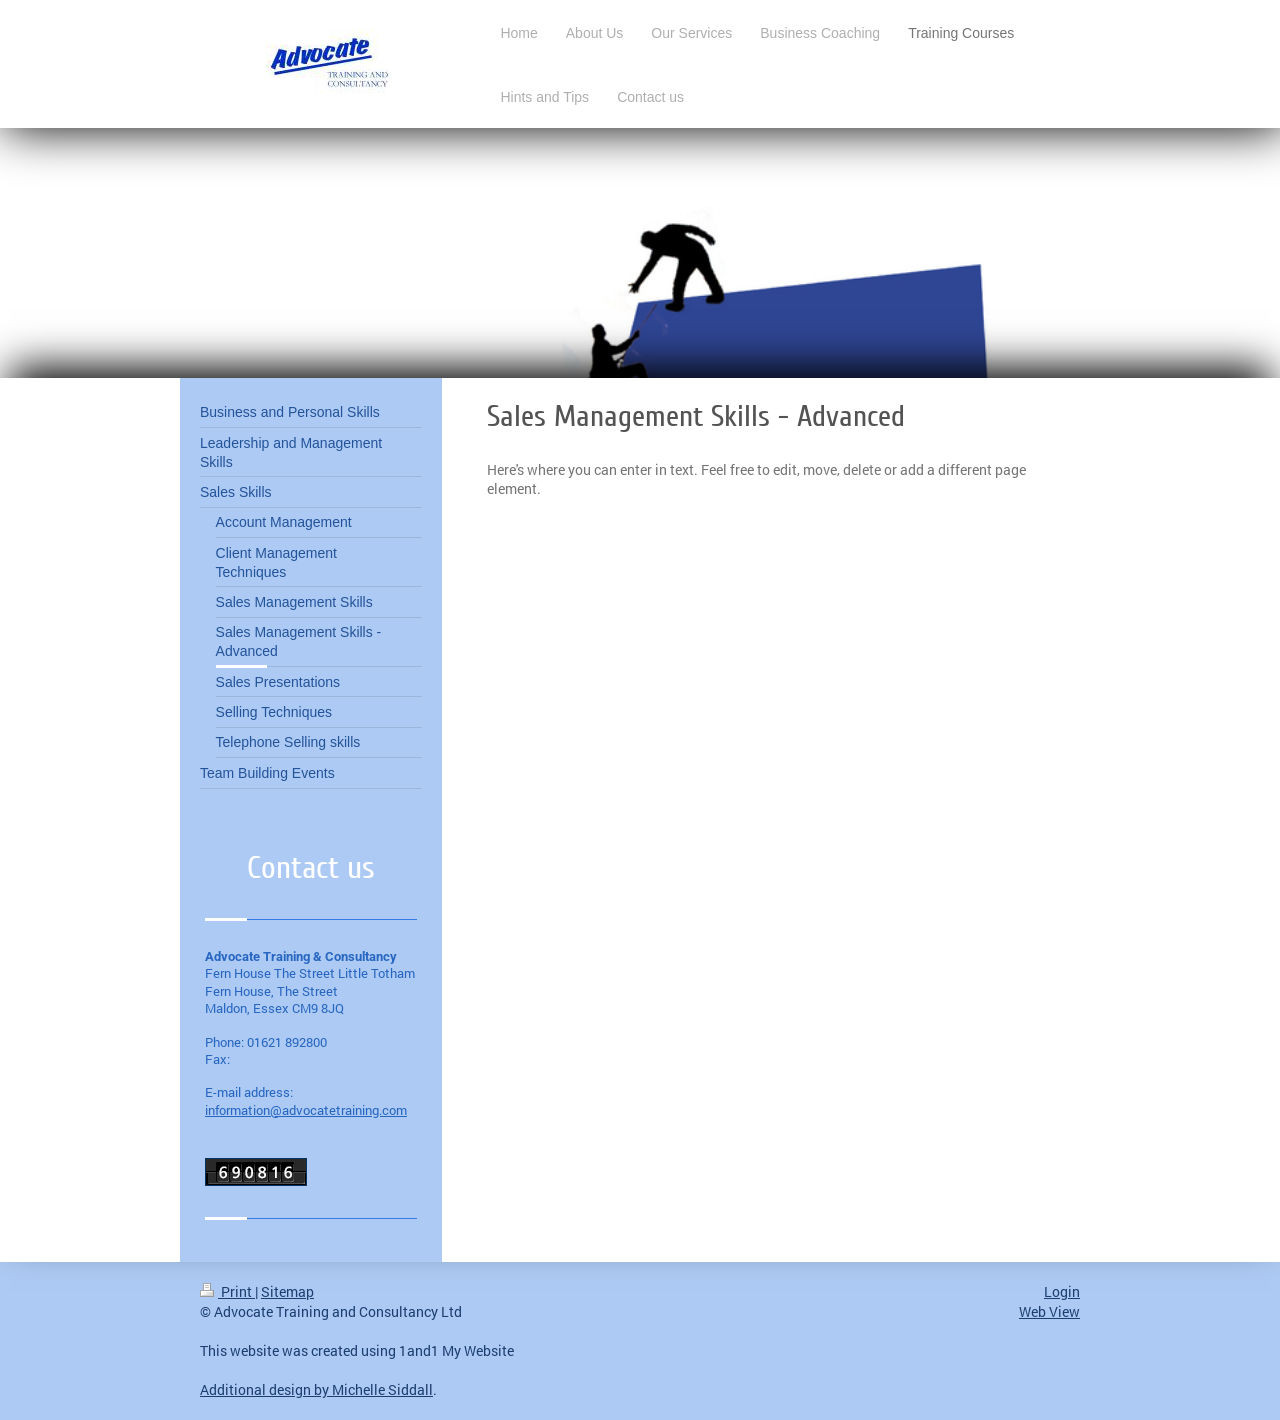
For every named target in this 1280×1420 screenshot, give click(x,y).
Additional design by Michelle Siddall (316, 1389)
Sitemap (287, 1291)
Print (227, 1291)
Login (1062, 1291)
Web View (1049, 1311)
